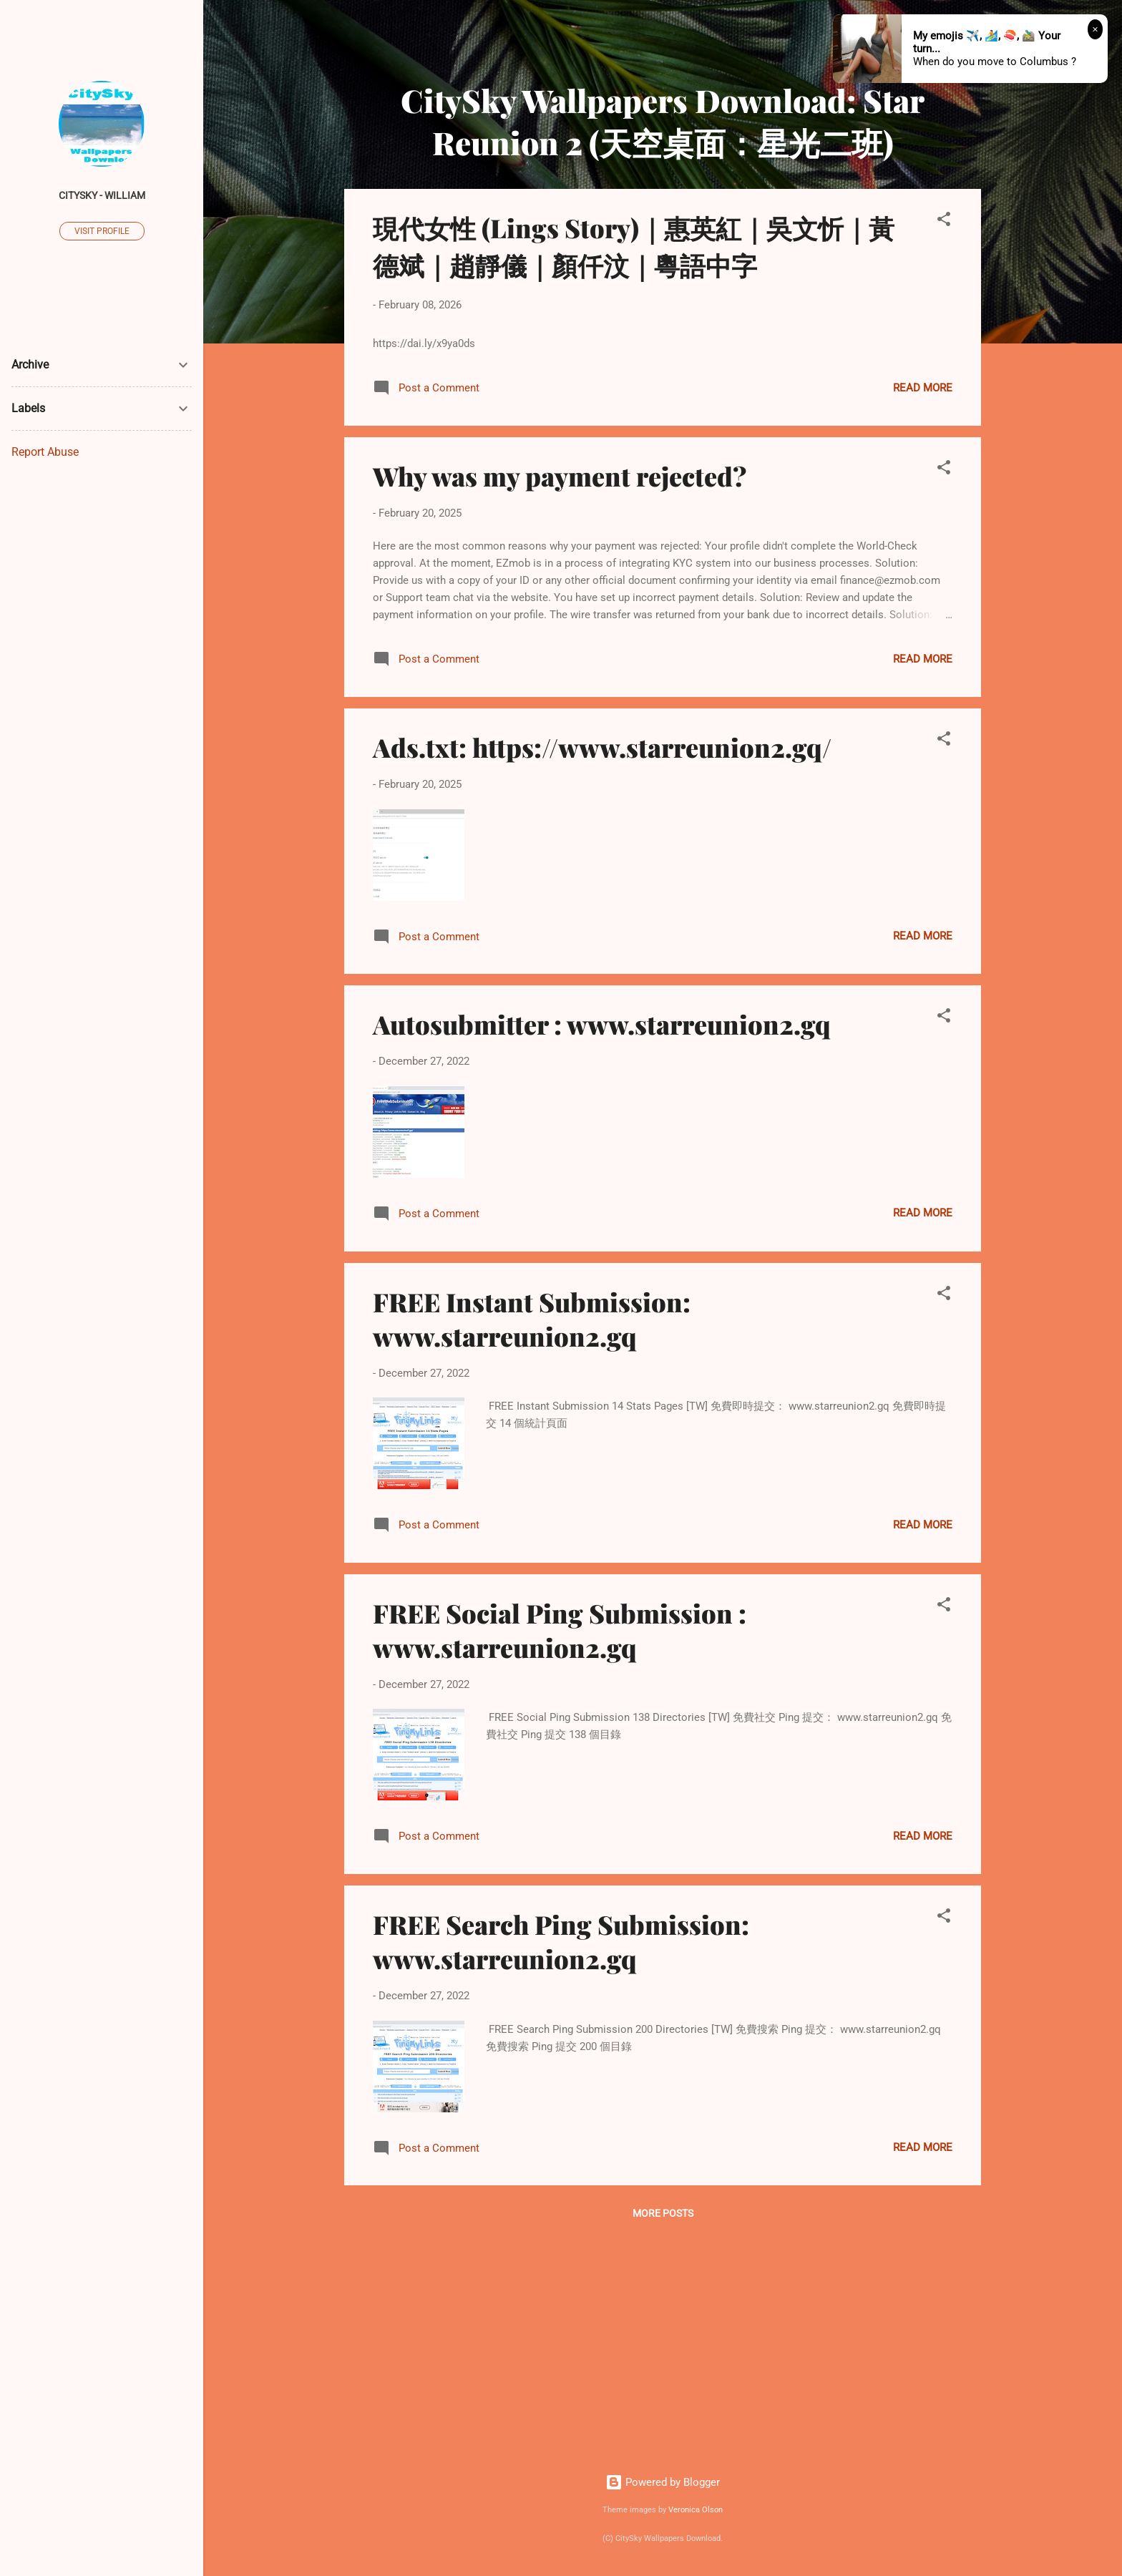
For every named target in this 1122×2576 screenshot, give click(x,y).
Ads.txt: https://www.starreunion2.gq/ (602, 747)
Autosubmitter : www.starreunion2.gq (602, 1024)
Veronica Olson (695, 2509)
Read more (922, 387)
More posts (663, 2213)
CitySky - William (102, 195)
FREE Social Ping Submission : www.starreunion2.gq (559, 1630)
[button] (943, 221)
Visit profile (102, 231)
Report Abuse (45, 452)
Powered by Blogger (662, 2482)
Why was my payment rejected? (559, 476)
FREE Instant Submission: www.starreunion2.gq (532, 1318)
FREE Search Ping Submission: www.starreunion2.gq (561, 1941)
